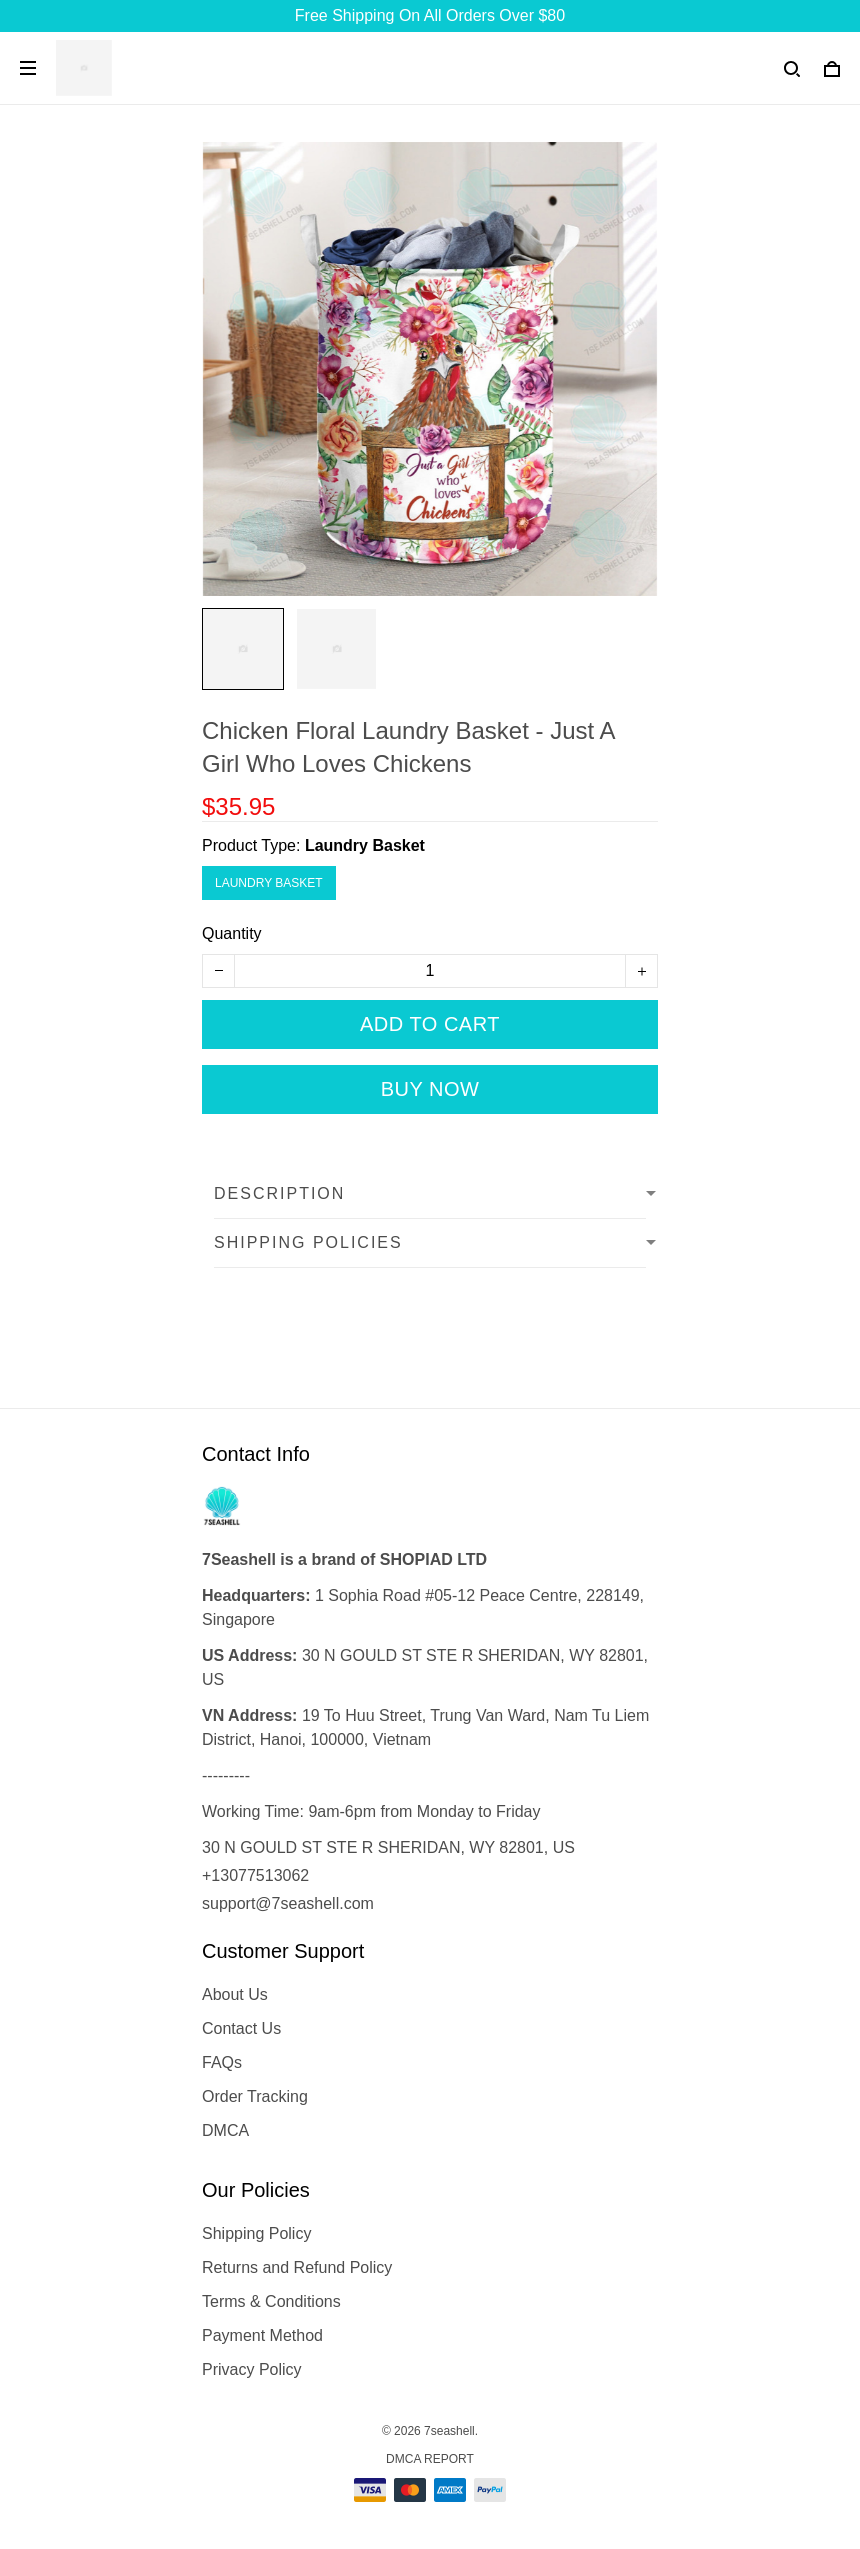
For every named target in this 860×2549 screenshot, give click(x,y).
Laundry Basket (365, 845)
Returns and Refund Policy (297, 2267)
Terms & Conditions (271, 2301)
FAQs (222, 2062)
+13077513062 (255, 1875)
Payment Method (262, 2335)
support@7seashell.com (288, 1903)
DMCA (225, 2130)
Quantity (232, 933)
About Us (235, 1994)
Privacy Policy (252, 2369)
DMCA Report (430, 2459)
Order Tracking (255, 2096)
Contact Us (241, 2028)
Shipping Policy (256, 2233)
